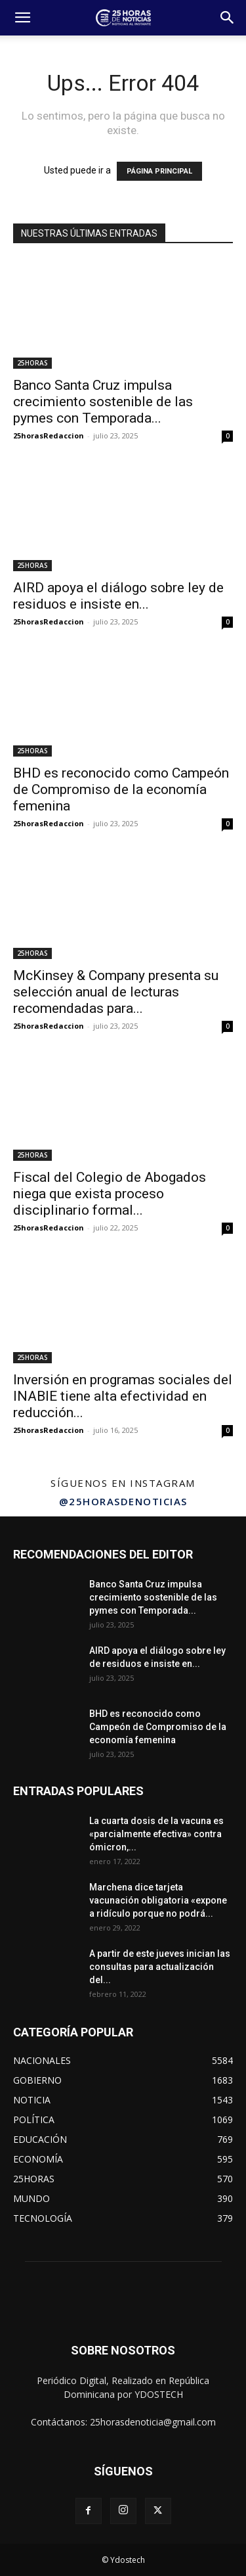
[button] (22, 17)
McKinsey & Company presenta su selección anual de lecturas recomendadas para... (115, 992)
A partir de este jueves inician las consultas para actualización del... (159, 1966)
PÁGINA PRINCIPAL (159, 171)
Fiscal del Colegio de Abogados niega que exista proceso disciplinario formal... (109, 1193)
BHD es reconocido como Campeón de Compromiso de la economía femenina (121, 789)
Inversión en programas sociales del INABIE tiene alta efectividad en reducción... (122, 1396)
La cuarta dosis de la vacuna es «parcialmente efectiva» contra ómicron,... (156, 1833)
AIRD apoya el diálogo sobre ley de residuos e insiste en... (118, 596)
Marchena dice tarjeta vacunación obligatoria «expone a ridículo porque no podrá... (158, 1900)
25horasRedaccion (48, 435)
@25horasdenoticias (123, 1501)
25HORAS (32, 362)
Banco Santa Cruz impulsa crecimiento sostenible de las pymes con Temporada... (103, 401)
